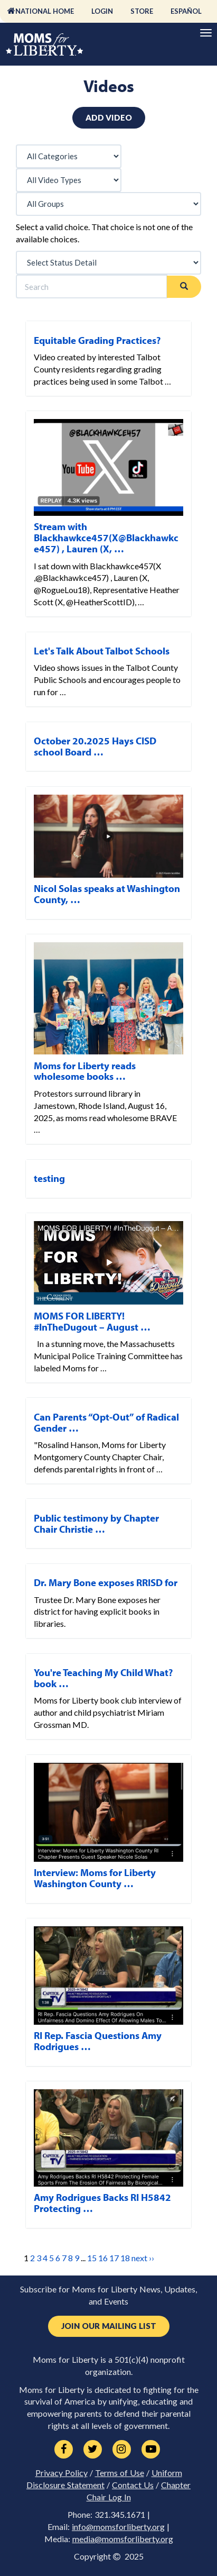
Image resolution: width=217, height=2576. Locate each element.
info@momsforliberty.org (118, 2527)
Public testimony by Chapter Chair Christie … (96, 1523)
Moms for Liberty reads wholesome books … (85, 1071)
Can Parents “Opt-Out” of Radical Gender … (106, 1422)
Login (102, 11)
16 (103, 2258)
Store (141, 11)
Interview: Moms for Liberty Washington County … (95, 1878)
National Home (44, 11)
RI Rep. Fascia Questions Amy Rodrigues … (98, 2041)
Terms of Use (119, 2473)
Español (186, 11)
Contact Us (133, 2485)
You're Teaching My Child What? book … (103, 1678)
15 (92, 2258)
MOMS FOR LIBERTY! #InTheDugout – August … (92, 1321)
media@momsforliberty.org (122, 2539)
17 (114, 2258)
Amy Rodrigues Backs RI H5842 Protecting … (102, 2203)
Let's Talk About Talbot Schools (101, 650)
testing (49, 1178)
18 (125, 2258)
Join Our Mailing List (108, 2326)
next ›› (142, 2258)
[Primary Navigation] (206, 32)
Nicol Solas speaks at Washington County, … (107, 894)
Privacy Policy (61, 2473)
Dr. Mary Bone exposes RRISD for (105, 1582)
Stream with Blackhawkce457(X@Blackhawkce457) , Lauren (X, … (106, 537)
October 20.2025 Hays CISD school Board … (95, 746)
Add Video (109, 117)
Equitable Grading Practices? (97, 340)
